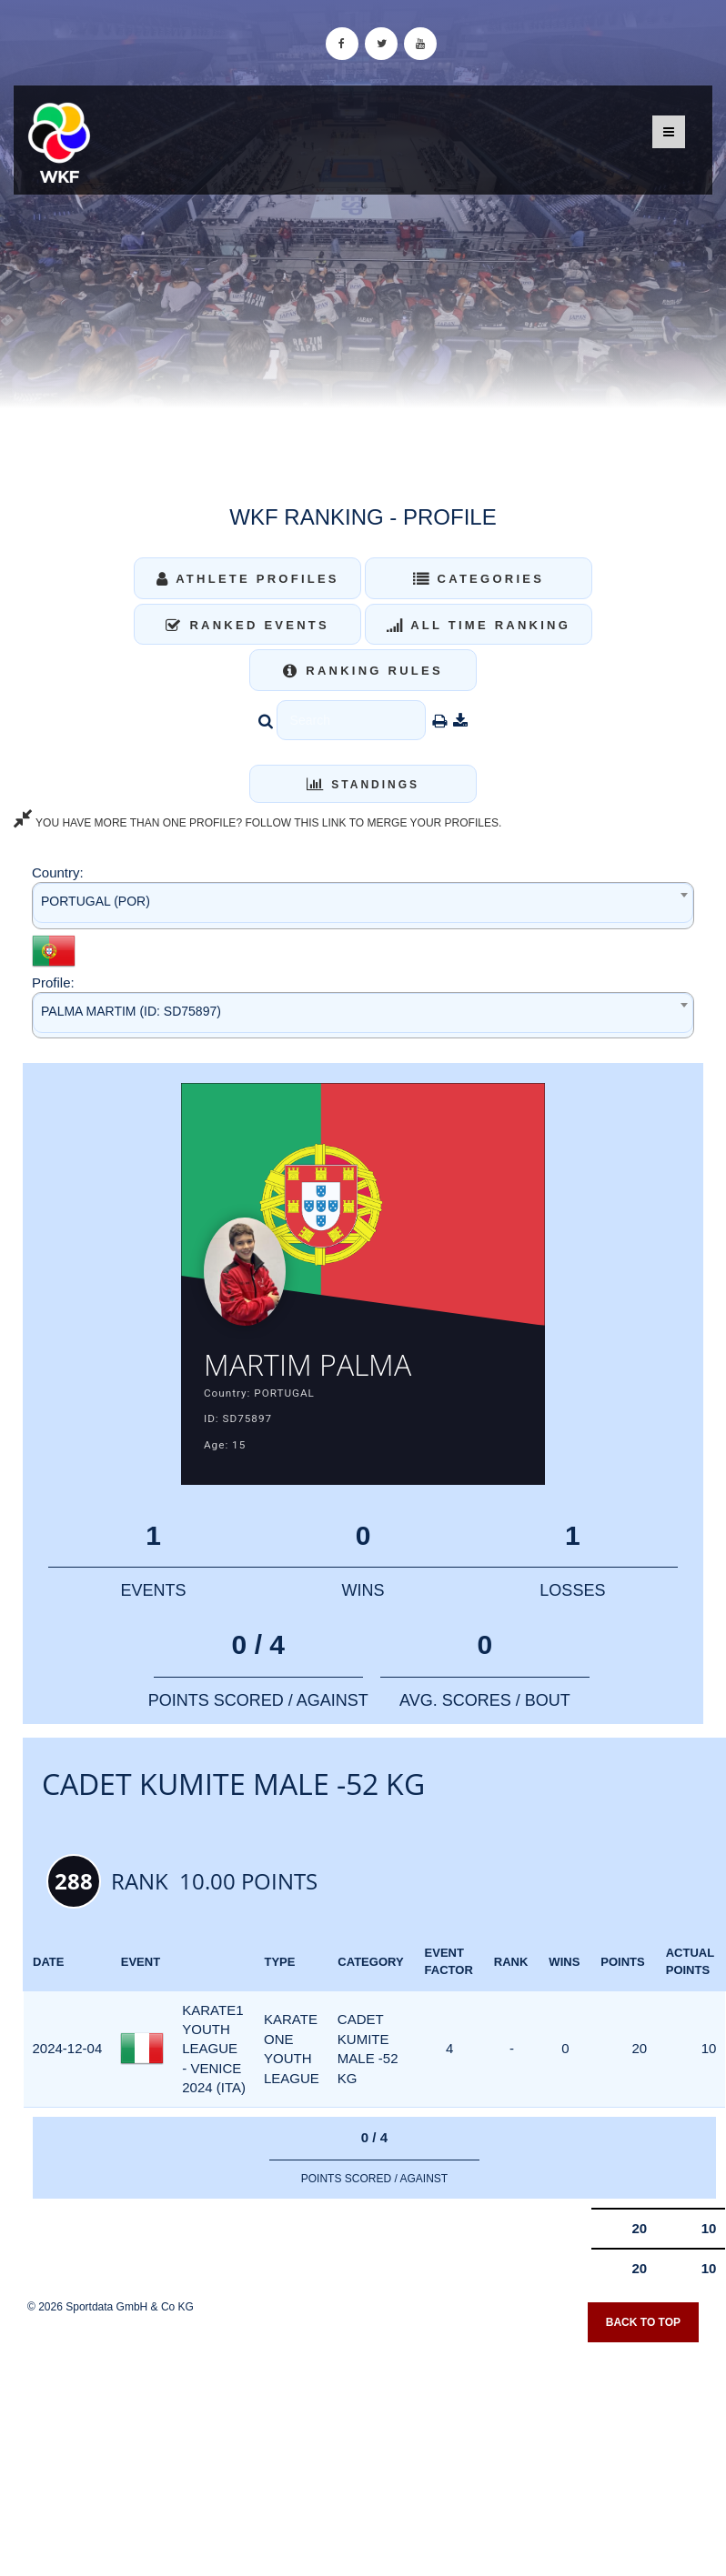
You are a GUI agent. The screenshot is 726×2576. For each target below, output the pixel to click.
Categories (479, 579)
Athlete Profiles (247, 579)
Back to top (643, 2322)
